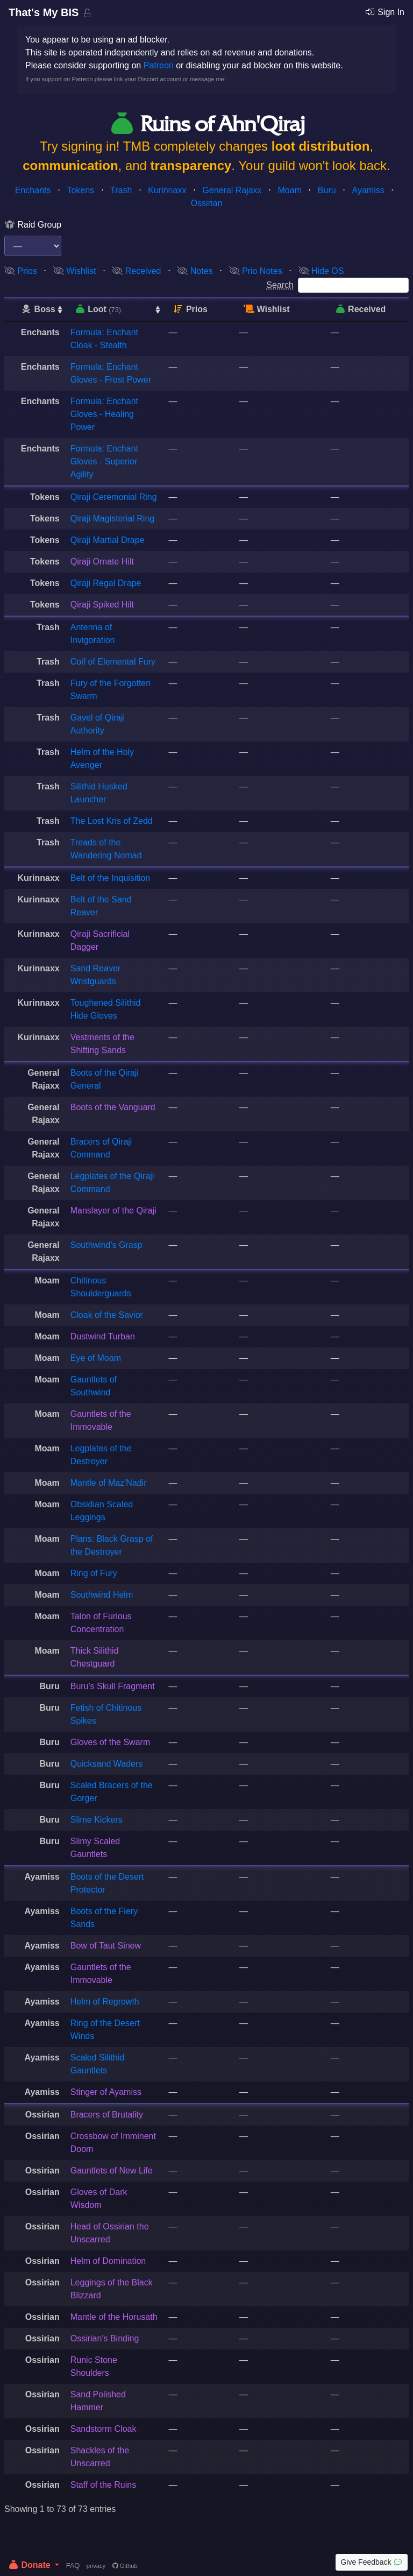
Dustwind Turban (102, 1336)
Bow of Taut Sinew (105, 1945)
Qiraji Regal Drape (105, 583)
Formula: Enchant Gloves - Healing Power (104, 414)
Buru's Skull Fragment (112, 1686)
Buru (327, 190)
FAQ (73, 2565)
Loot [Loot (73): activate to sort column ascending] (98, 309)
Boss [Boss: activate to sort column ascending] (38, 309)
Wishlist (74, 271)
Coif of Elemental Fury (112, 661)
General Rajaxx (231, 190)
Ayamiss (368, 190)
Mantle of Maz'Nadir (108, 1482)
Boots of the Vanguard (112, 1107)
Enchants (33, 190)
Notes (194, 271)
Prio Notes (255, 271)
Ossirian (207, 203)
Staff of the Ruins (103, 2484)
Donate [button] (30, 2565)
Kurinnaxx (167, 190)
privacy (96, 2566)
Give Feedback (371, 2562)
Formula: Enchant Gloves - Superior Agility (104, 461)
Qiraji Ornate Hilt (102, 561)
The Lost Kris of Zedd (111, 820)
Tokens (80, 190)
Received (136, 271)
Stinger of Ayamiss (105, 2092)
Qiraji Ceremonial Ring (113, 497)
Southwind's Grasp (106, 1245)
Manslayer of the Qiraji (113, 1210)
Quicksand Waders (106, 1763)
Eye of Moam (95, 1358)
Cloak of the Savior (106, 1314)
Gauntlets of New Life (111, 2170)
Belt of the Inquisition (110, 878)
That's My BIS (45, 12)
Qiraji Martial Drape (107, 540)
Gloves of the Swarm (110, 1742)
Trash (121, 190)
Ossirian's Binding (104, 2338)
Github (125, 2566)
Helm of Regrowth (104, 2001)
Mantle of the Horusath (114, 2316)
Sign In (384, 12)
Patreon (159, 65)
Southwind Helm (101, 1594)
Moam (290, 190)
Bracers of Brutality (106, 2114)
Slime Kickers (96, 1819)
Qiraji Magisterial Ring (112, 518)
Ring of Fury (93, 1573)
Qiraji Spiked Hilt (102, 604)
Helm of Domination (108, 2261)
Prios (20, 271)
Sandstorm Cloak (103, 2428)
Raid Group (32, 224)
